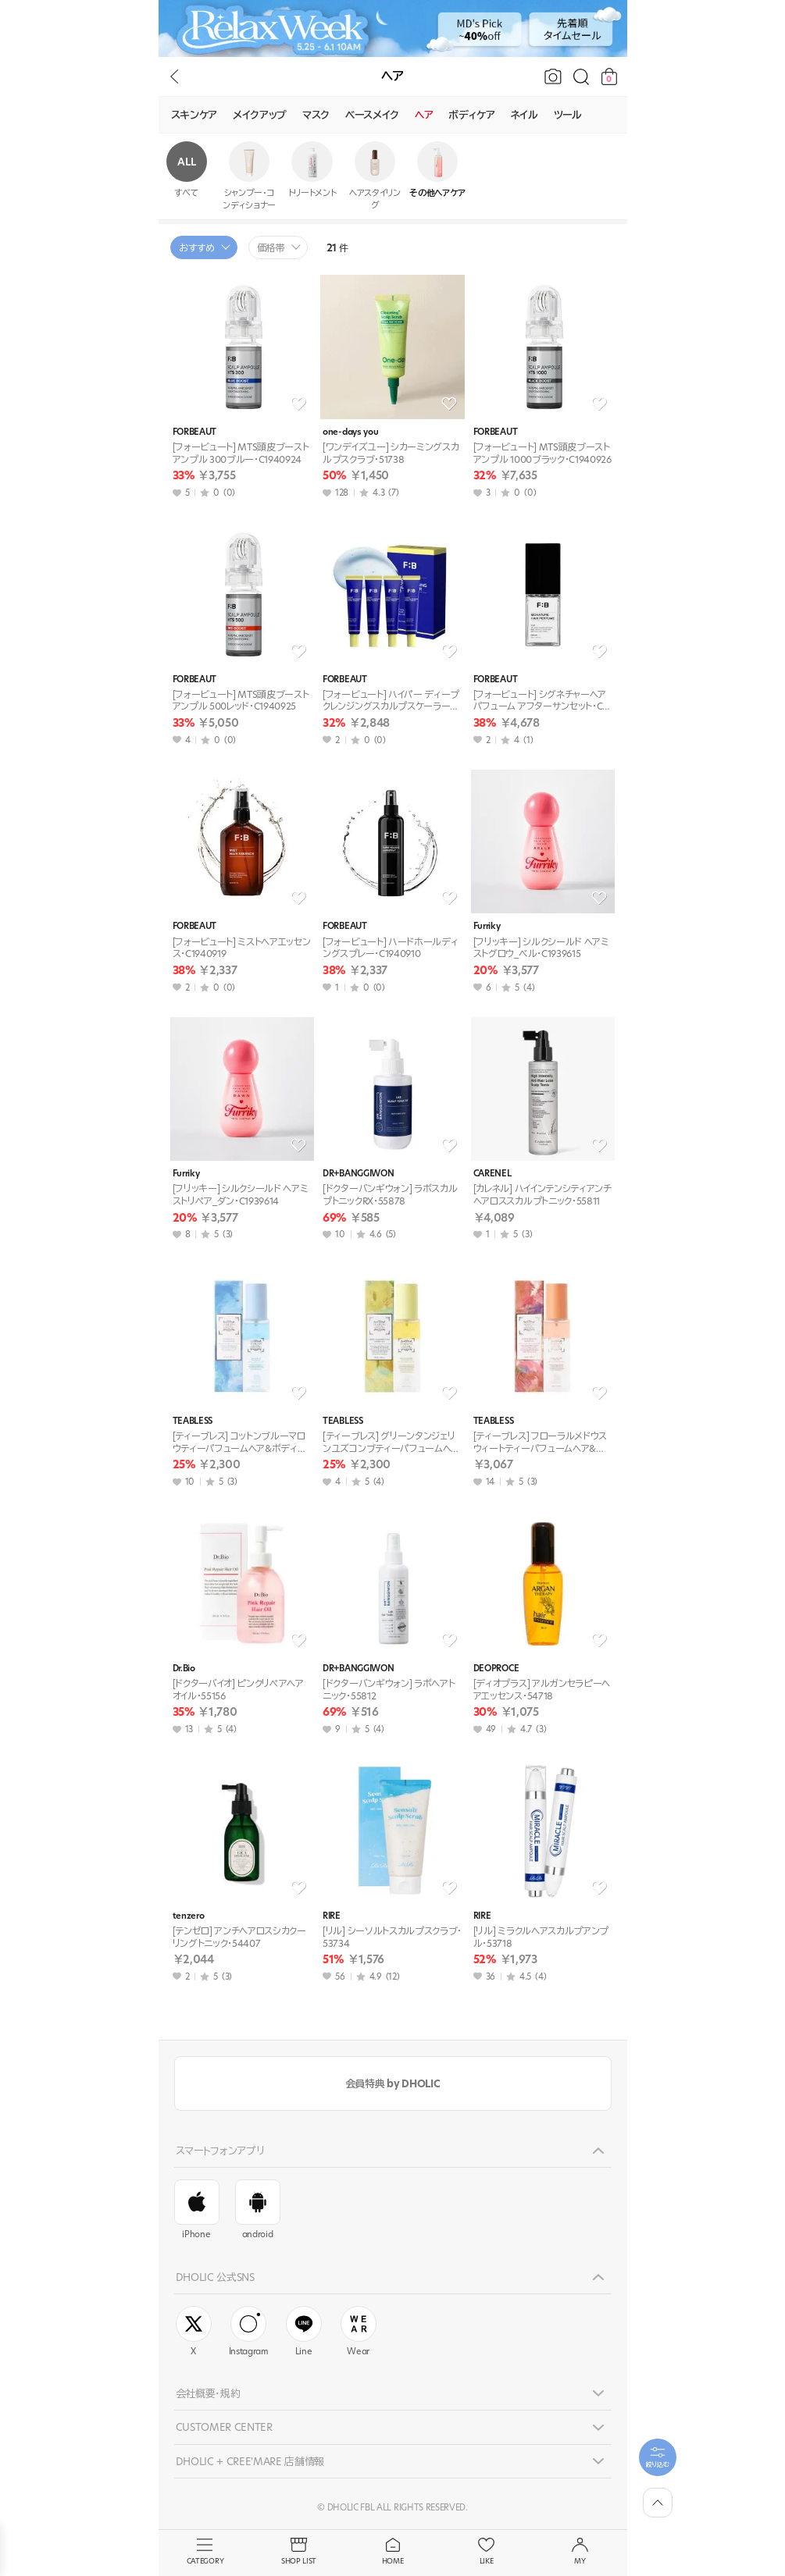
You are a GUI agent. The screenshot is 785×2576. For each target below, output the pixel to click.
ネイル (524, 115)
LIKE (486, 2552)
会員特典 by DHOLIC (392, 2083)
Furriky (487, 926)
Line (304, 2331)
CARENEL (492, 1174)
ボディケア (471, 115)
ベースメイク (372, 115)
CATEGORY (205, 2552)
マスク (316, 115)
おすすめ (197, 247)
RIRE (332, 1916)
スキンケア (194, 115)
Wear (358, 2331)
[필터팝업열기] (657, 2457)
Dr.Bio (184, 1668)
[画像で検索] (553, 76)
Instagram (249, 2331)
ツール (568, 115)
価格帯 (271, 247)
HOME (393, 2552)
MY (580, 2552)
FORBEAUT (194, 432)
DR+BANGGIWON (358, 1174)
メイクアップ (260, 115)
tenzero (189, 1916)
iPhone (196, 2209)
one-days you (350, 432)
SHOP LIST (299, 2552)
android (257, 2209)
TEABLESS (192, 1421)
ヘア (424, 115)
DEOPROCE (496, 1668)
